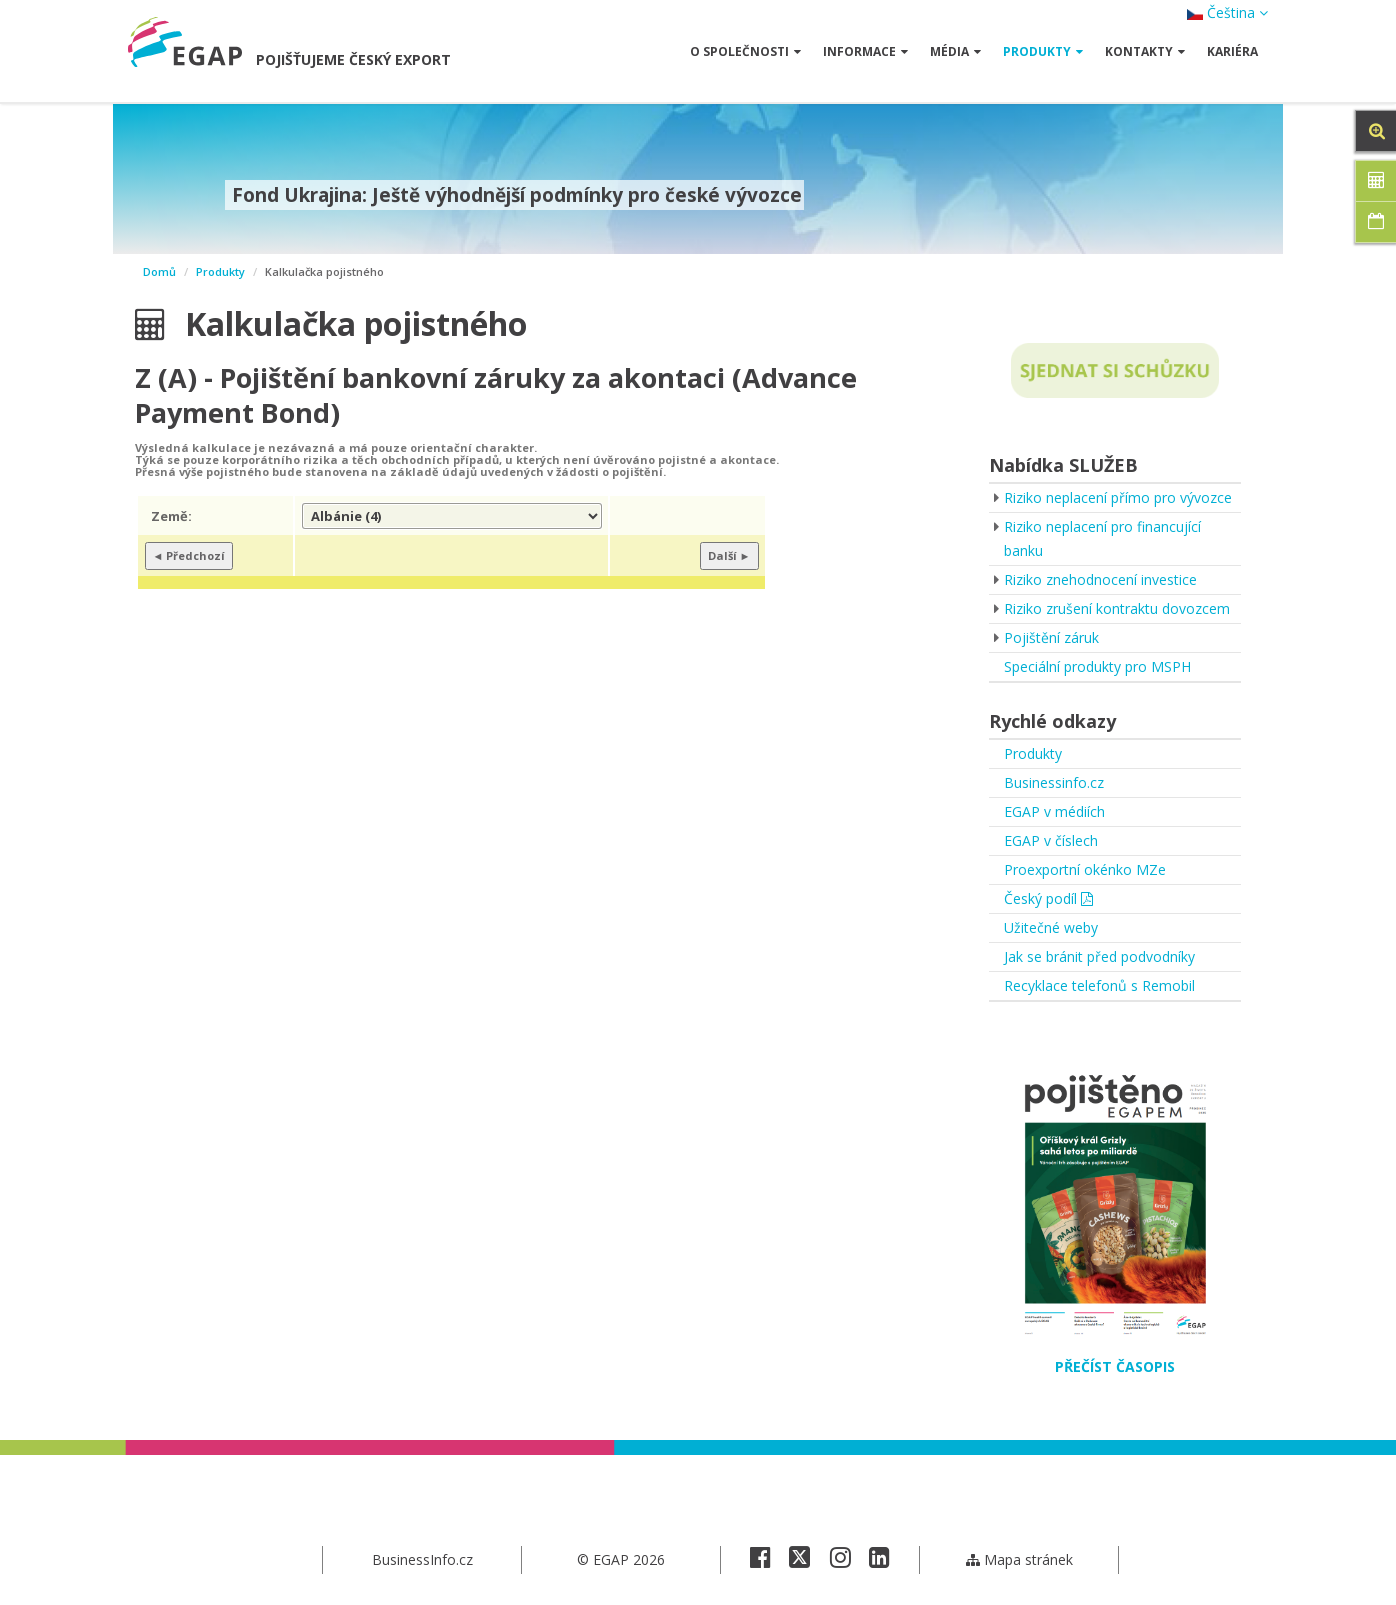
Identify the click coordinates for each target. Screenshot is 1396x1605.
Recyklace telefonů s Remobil (1099, 985)
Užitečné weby (1051, 927)
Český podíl (1048, 898)
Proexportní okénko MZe (1085, 869)
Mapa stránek (1019, 1559)
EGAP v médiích (1054, 811)
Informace (865, 51)
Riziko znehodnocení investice (1100, 579)
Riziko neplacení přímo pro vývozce (1118, 497)
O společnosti (745, 51)
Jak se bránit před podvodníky (1099, 956)
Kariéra (1232, 51)
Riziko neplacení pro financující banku (1102, 538)
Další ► (729, 555)
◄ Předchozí (189, 555)
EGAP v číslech (1051, 840)
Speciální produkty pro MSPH (1097, 666)
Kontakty (1145, 51)
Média (955, 51)
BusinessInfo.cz (422, 1559)
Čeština (1227, 12)
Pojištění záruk (1051, 637)
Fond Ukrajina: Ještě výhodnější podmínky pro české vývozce (514, 195)
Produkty (1043, 51)
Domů (159, 271)
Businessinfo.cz (1054, 782)
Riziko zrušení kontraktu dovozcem (1117, 608)
